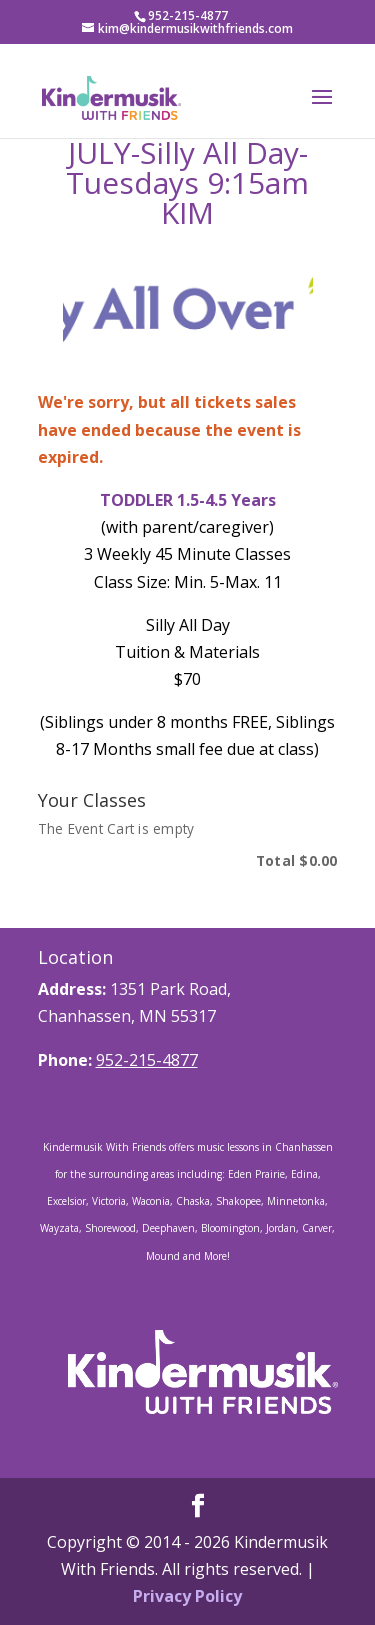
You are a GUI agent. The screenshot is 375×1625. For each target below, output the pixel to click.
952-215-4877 (147, 1060)
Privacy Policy (187, 1596)
